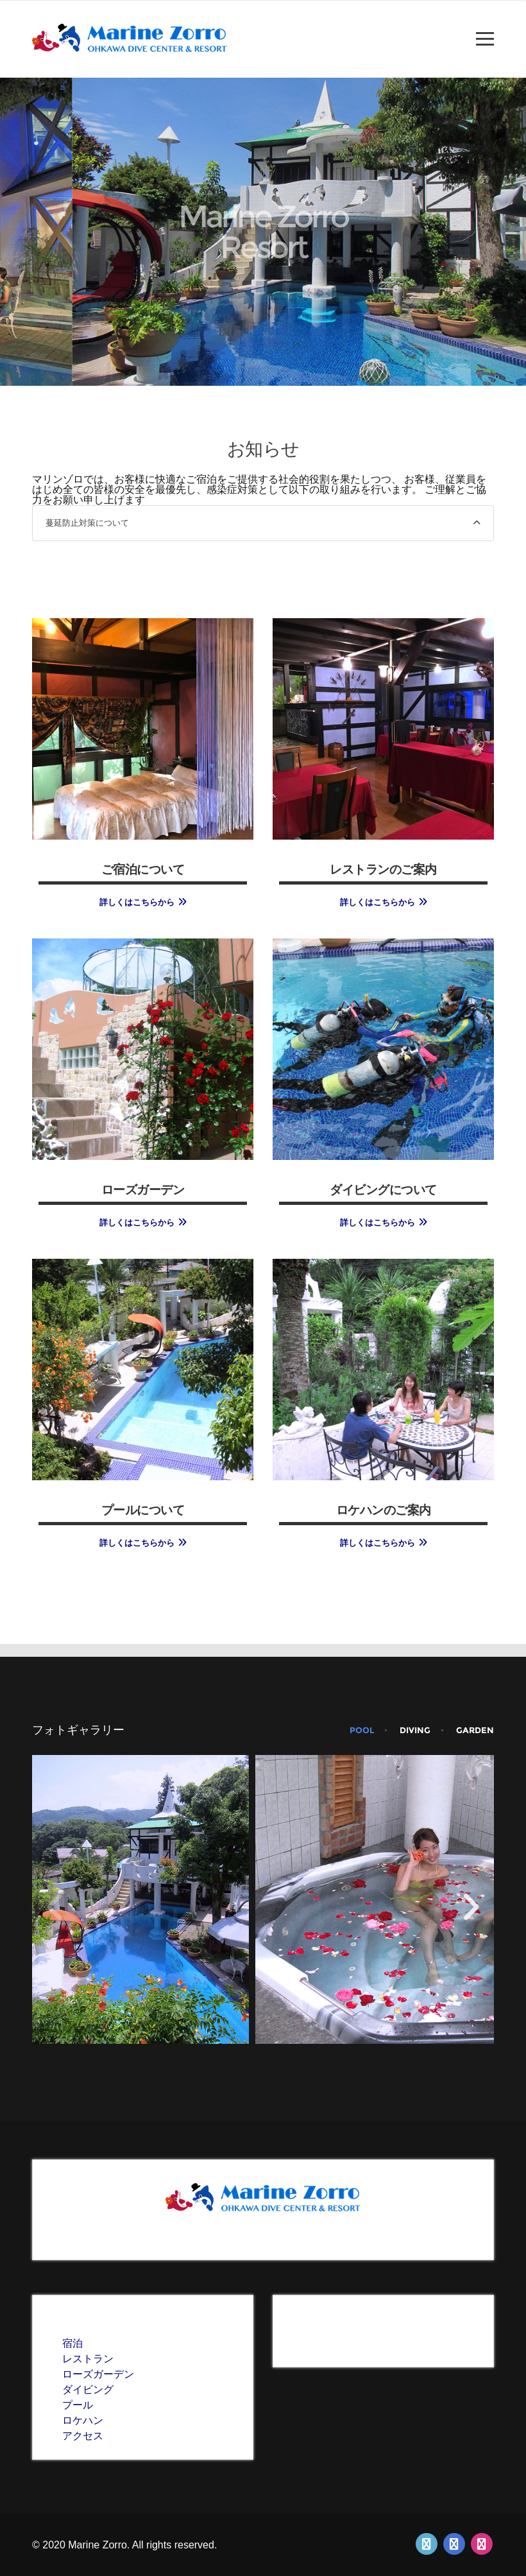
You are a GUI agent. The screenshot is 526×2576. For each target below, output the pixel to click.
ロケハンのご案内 (383, 1509)
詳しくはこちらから (136, 901)
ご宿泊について (143, 868)
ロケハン (82, 2420)
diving (415, 1730)
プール (77, 2404)
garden (475, 1730)
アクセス (82, 2435)
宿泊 (72, 2343)
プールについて (143, 1509)
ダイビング (88, 2389)
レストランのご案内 (383, 868)
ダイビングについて (383, 1189)
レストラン (88, 2358)
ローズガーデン (143, 1189)
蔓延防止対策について (87, 523)
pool (362, 1730)
